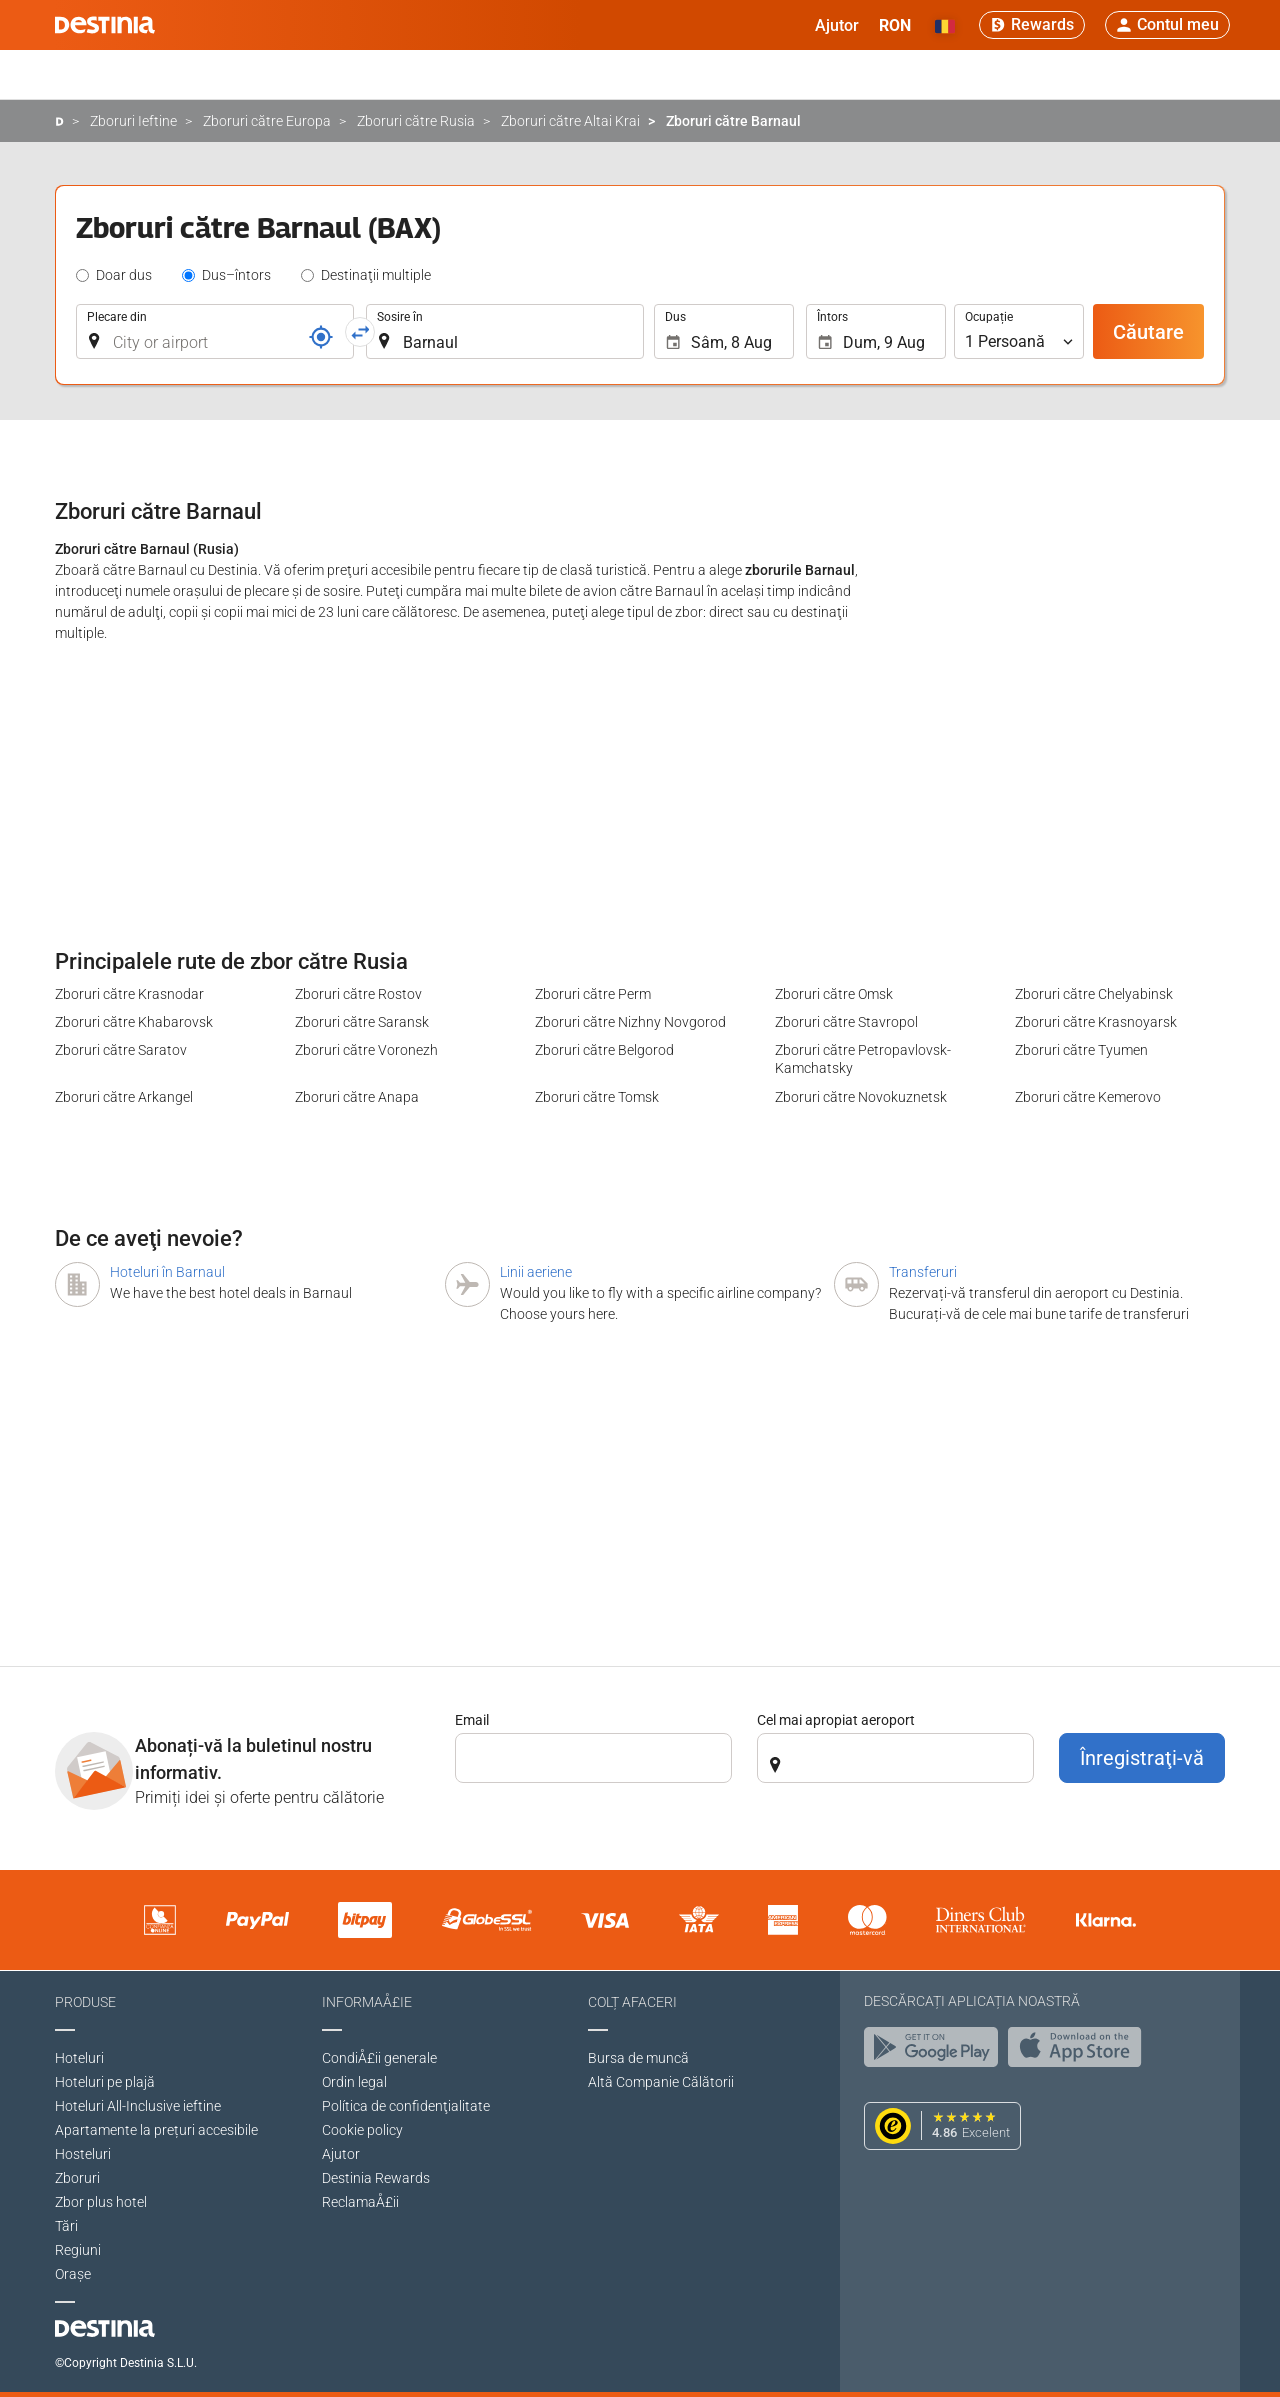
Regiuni (78, 2250)
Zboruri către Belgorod (604, 1050)
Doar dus (124, 275)
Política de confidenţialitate (406, 2106)
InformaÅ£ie (367, 2002)
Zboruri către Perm (593, 994)
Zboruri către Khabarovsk (134, 1022)
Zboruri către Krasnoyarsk (1096, 1022)
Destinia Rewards (376, 2178)
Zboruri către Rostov (358, 994)
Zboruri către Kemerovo (1088, 1097)
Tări (66, 2226)
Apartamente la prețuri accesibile (156, 2130)
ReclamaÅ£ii (360, 2202)
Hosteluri (83, 2154)
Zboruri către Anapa (357, 1097)
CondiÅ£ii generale (379, 2058)
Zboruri (77, 2178)
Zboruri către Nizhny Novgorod (630, 1022)
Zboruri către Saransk (362, 1022)
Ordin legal (354, 2082)
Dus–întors (236, 275)
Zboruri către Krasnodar (129, 994)
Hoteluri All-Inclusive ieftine (138, 2106)
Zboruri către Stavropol (846, 1022)
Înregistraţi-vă (1142, 1758)
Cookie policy (362, 2130)
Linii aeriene (536, 1272)
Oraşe (73, 2274)
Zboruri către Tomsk (597, 1097)
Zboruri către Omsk (834, 994)
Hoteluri (79, 2058)
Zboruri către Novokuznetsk (861, 1097)
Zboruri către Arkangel (124, 1097)
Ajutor (341, 2154)
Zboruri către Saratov (121, 1050)
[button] (895, 25)
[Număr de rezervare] (321, 337)
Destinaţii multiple (376, 275)
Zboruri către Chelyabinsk (1094, 994)
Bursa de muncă (638, 2058)
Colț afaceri (632, 2002)
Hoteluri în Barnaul (167, 1272)
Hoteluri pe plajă (105, 2082)
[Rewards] (1032, 25)
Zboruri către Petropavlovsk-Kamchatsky (863, 1059)
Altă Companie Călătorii (661, 2082)
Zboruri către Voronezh (366, 1050)
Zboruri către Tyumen (1081, 1050)
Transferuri (923, 1272)
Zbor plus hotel (101, 2202)
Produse (85, 2002)
